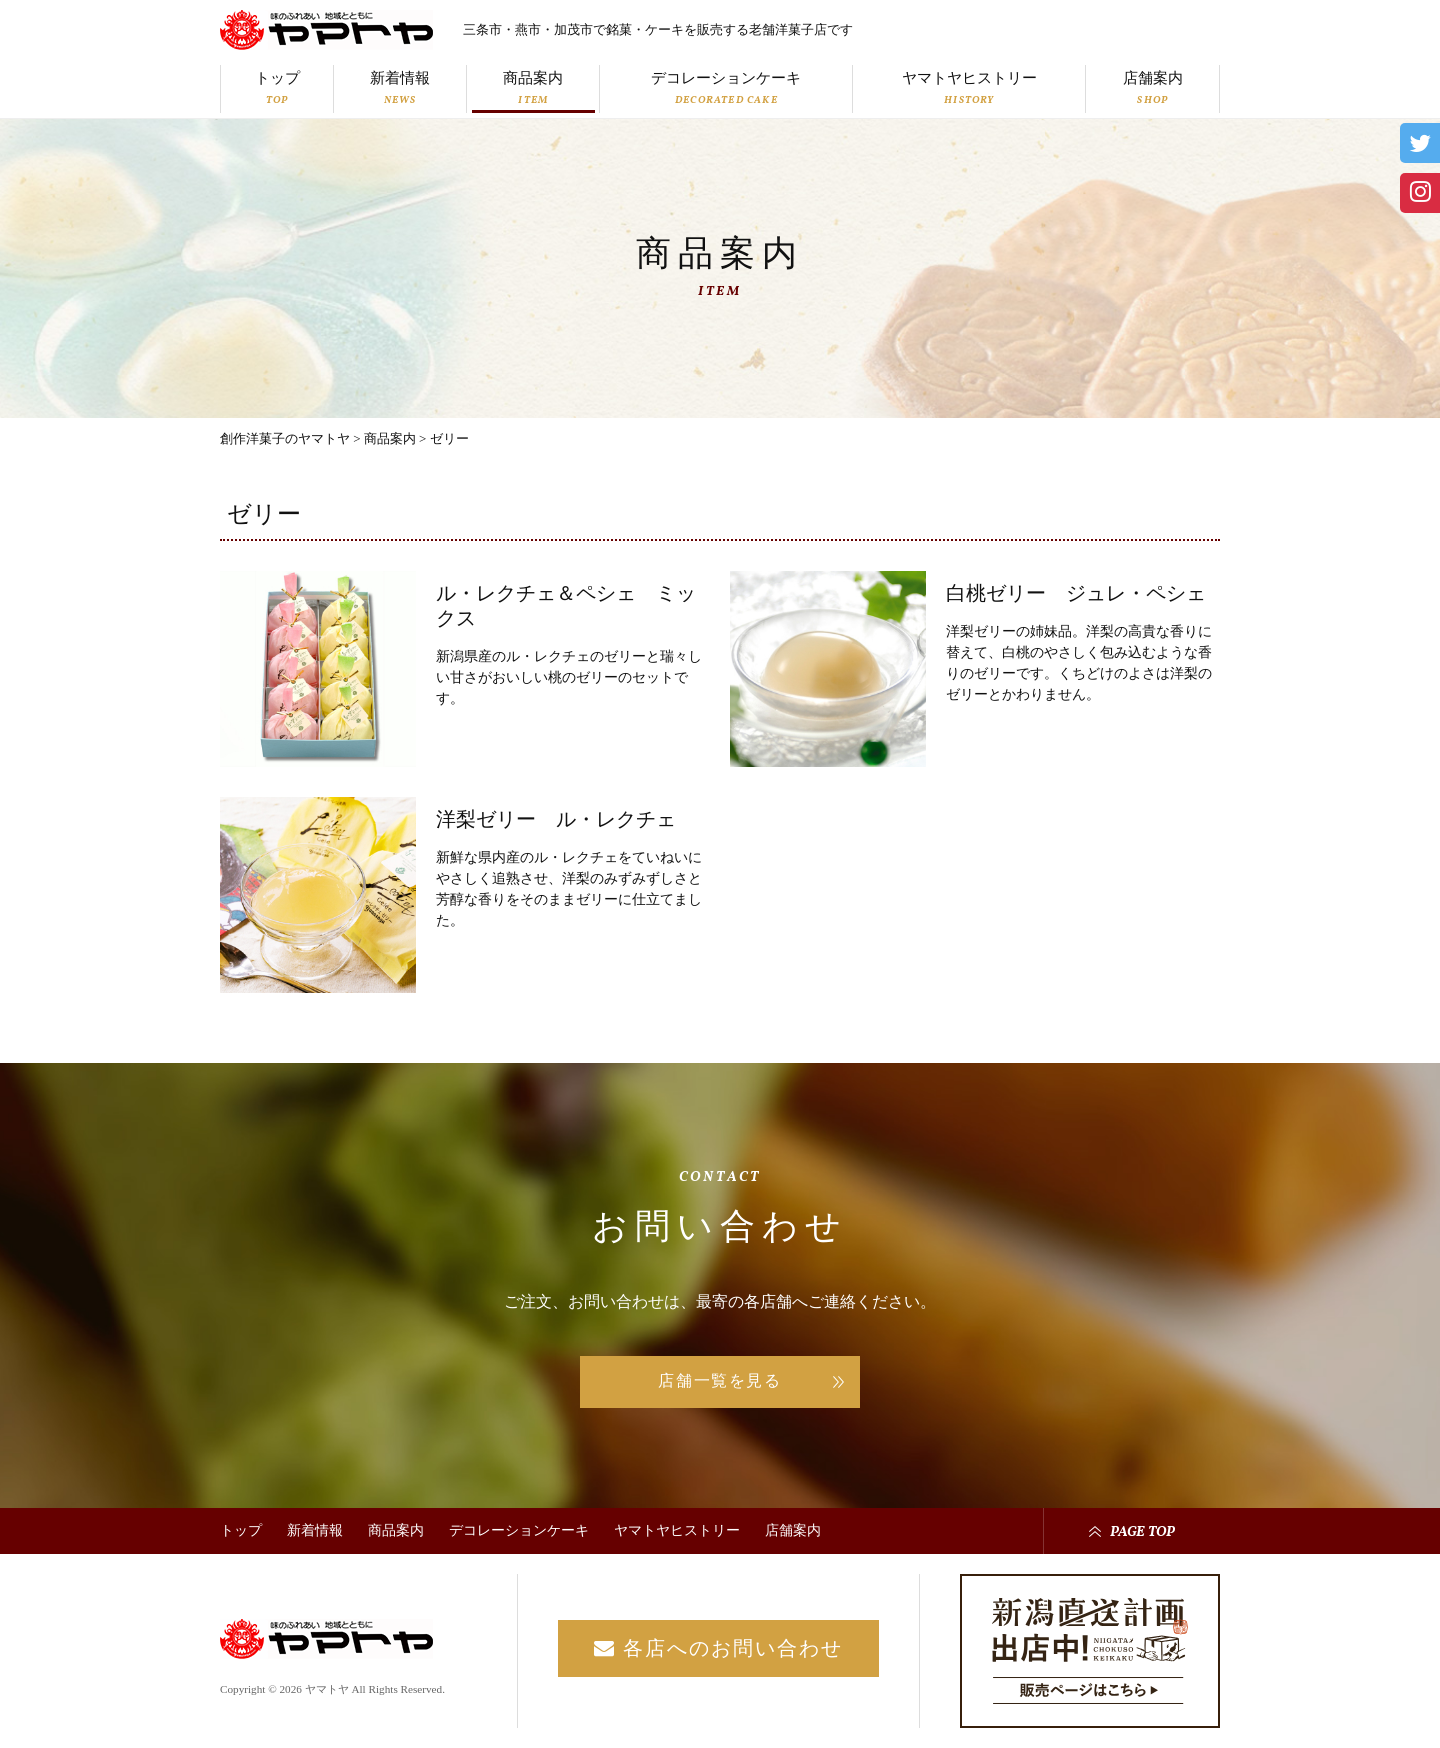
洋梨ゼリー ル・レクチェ (556, 819)
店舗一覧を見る (719, 1380)
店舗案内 (1153, 88)
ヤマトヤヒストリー (969, 88)
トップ (277, 88)
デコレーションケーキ (726, 88)
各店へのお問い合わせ (718, 1648)
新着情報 (400, 88)
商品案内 (533, 88)
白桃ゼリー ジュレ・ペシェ (1076, 593)
